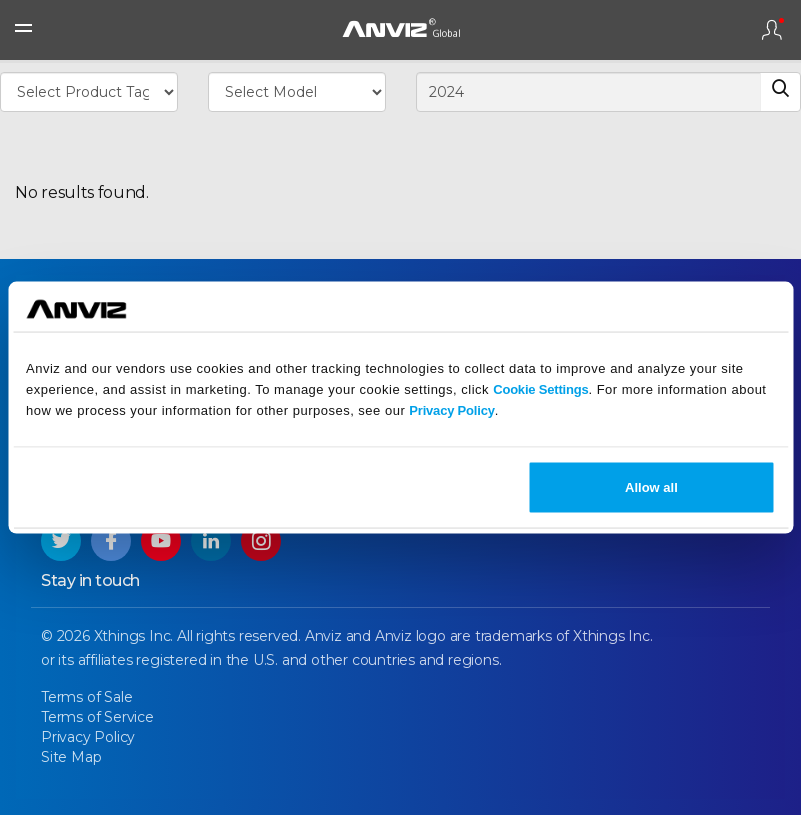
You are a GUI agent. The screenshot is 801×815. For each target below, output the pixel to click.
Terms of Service (97, 717)
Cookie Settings (540, 388)
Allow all (651, 487)
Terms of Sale (86, 697)
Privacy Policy (451, 409)
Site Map (71, 757)
